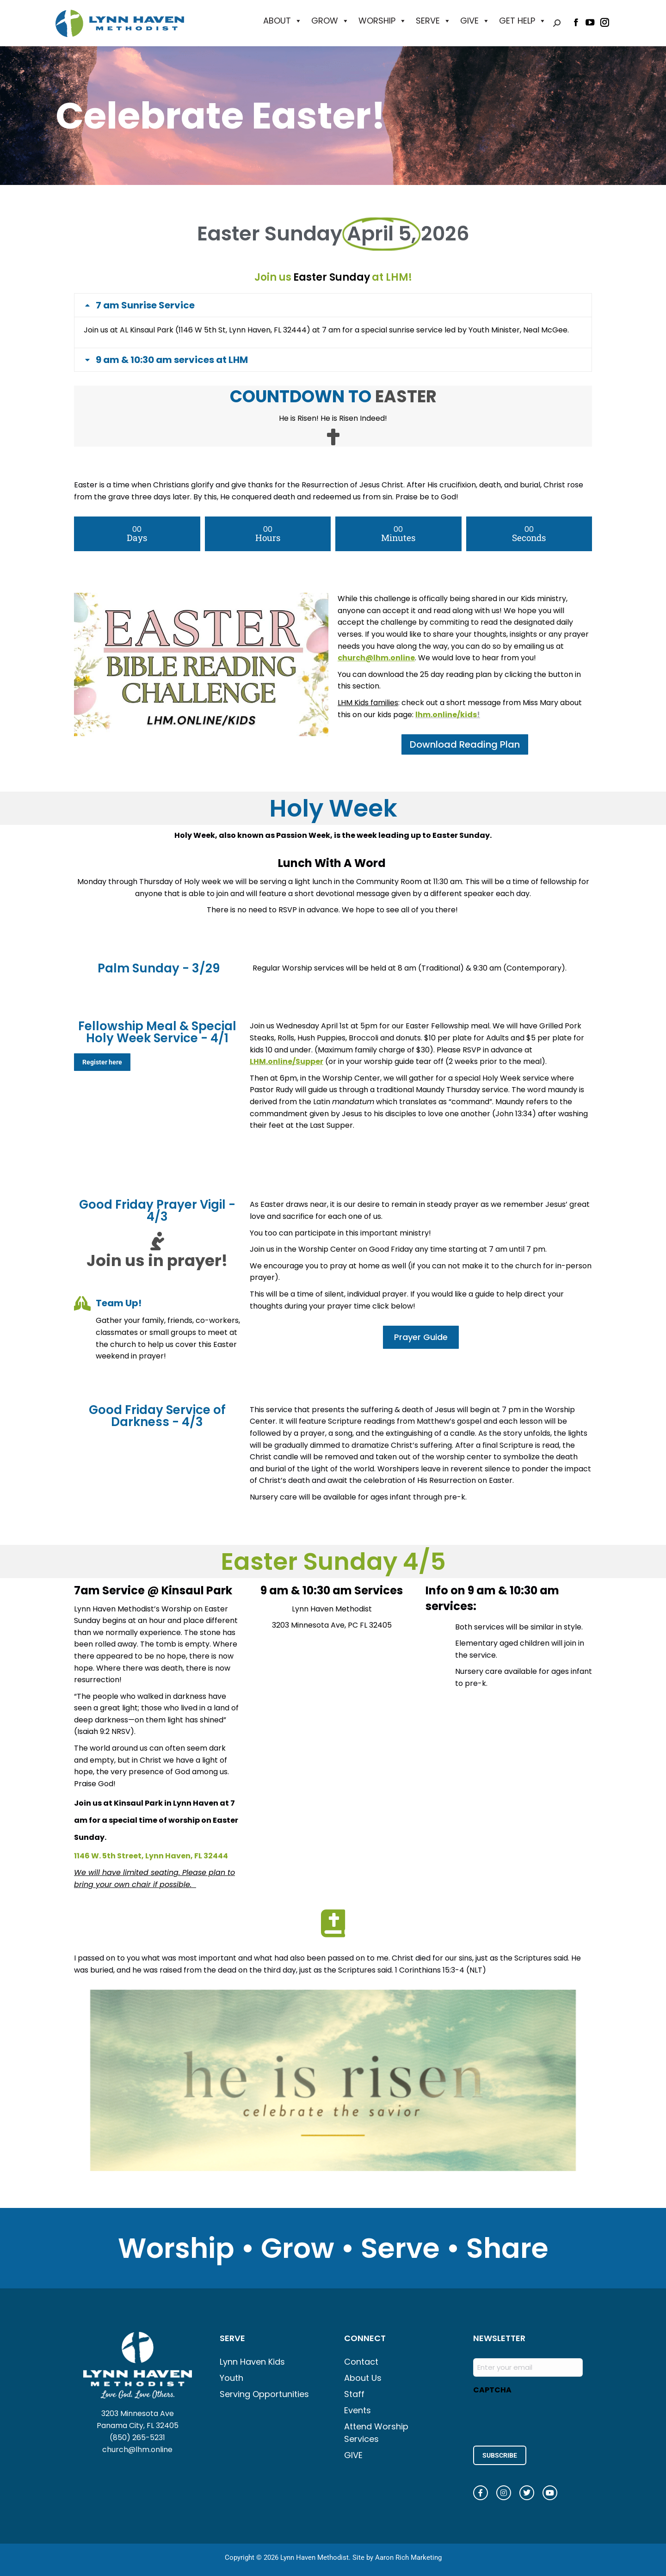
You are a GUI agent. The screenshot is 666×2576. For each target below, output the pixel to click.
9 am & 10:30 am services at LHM (172, 359)
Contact (361, 2361)
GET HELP (522, 21)
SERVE (433, 21)
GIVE (475, 21)
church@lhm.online (137, 2449)
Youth (231, 2378)
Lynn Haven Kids (252, 2361)
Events (357, 2410)
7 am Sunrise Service (145, 305)
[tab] (333, 305)
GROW (330, 21)
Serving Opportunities (264, 2394)
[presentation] (543, 2417)
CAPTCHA (492, 2390)
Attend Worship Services (376, 2433)
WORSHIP (382, 21)
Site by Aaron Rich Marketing (397, 2557)
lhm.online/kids (446, 714)
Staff (354, 2394)
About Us (363, 2378)
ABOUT (282, 21)
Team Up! (119, 1303)
